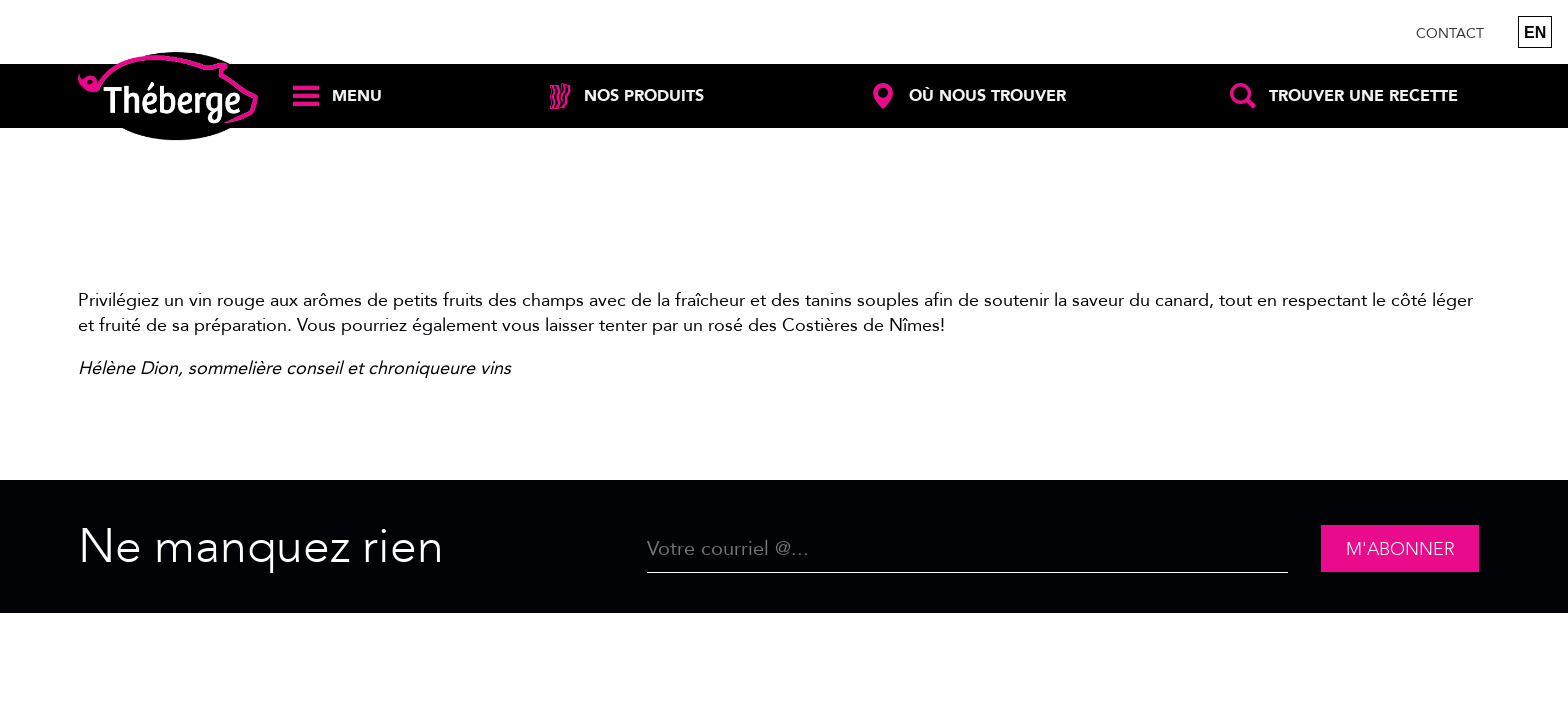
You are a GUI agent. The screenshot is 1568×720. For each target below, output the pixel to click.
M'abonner (1400, 549)
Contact (1450, 33)
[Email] (967, 549)
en (1535, 32)
